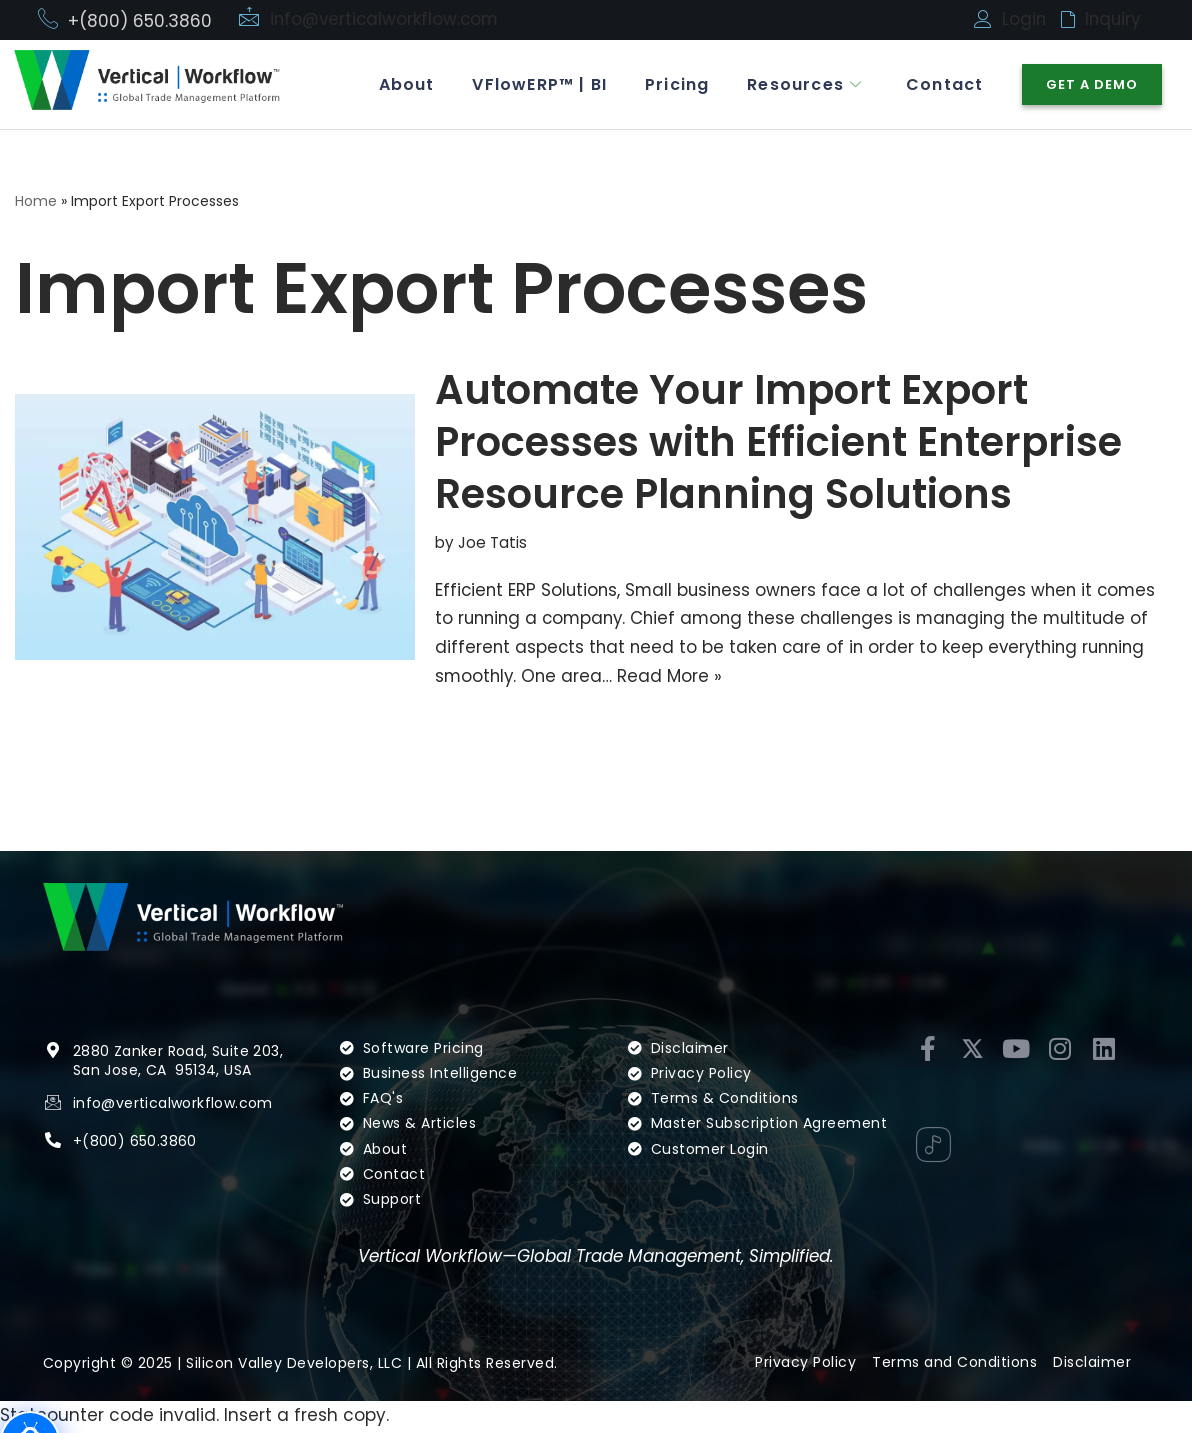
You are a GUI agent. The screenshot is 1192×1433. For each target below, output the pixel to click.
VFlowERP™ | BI (532, 84)
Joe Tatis (493, 543)
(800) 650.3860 (139, 1172)
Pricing (672, 84)
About (397, 84)
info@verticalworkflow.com (386, 19)
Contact (943, 84)
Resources (801, 84)
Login (1024, 19)
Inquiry (1114, 19)
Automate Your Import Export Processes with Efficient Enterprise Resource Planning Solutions (778, 443)
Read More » (673, 677)
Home (36, 201)
